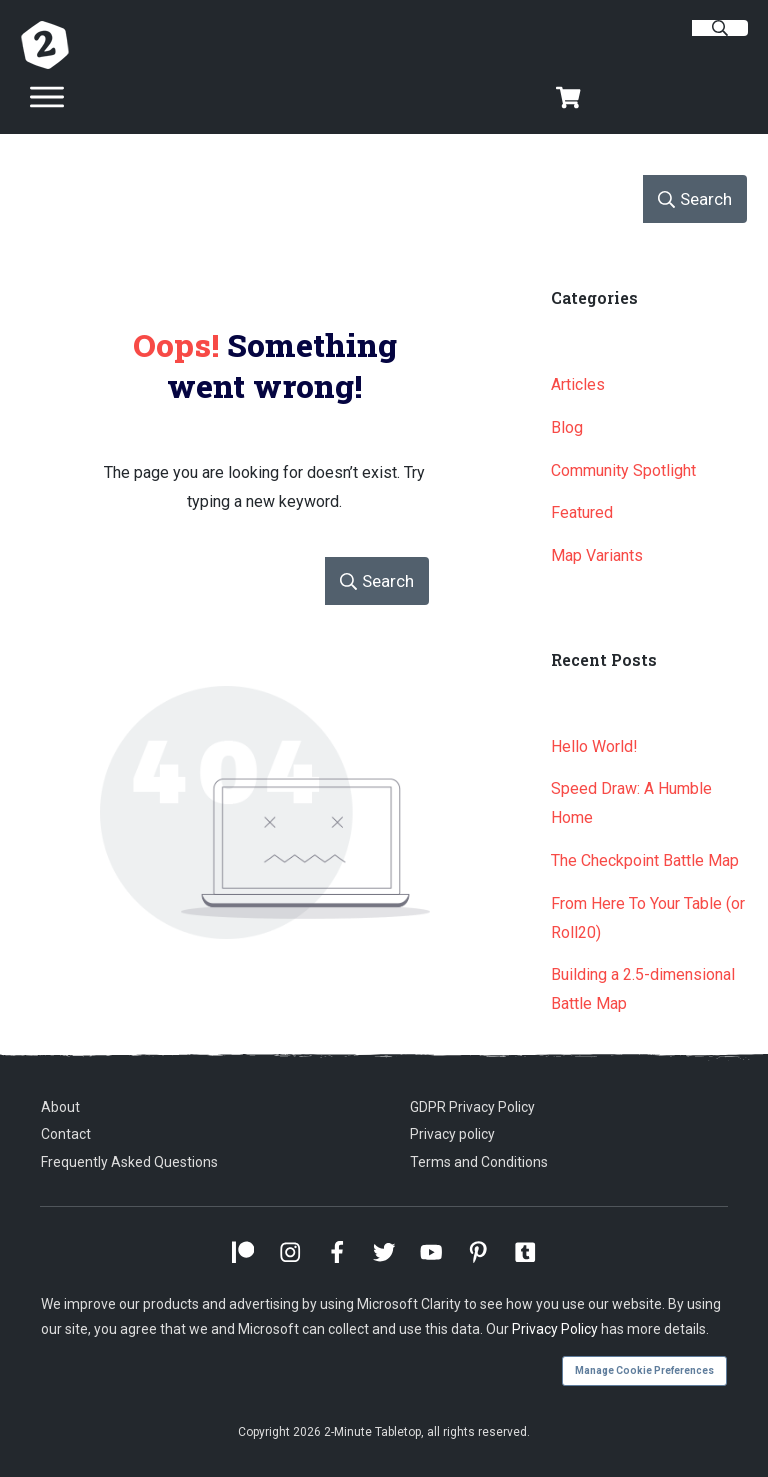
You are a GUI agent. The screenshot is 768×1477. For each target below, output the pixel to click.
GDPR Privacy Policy (472, 1107)
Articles (578, 384)
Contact (66, 1134)
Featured (582, 512)
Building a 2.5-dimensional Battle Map (643, 989)
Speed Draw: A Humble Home (631, 803)
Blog (567, 427)
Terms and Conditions (479, 1162)
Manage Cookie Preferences (644, 1370)
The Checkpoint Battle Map (645, 860)
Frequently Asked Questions (129, 1162)
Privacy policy (452, 1134)
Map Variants (597, 555)
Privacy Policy (555, 1329)
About (60, 1107)
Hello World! (594, 746)
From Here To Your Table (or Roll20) (648, 918)
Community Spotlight (623, 470)
